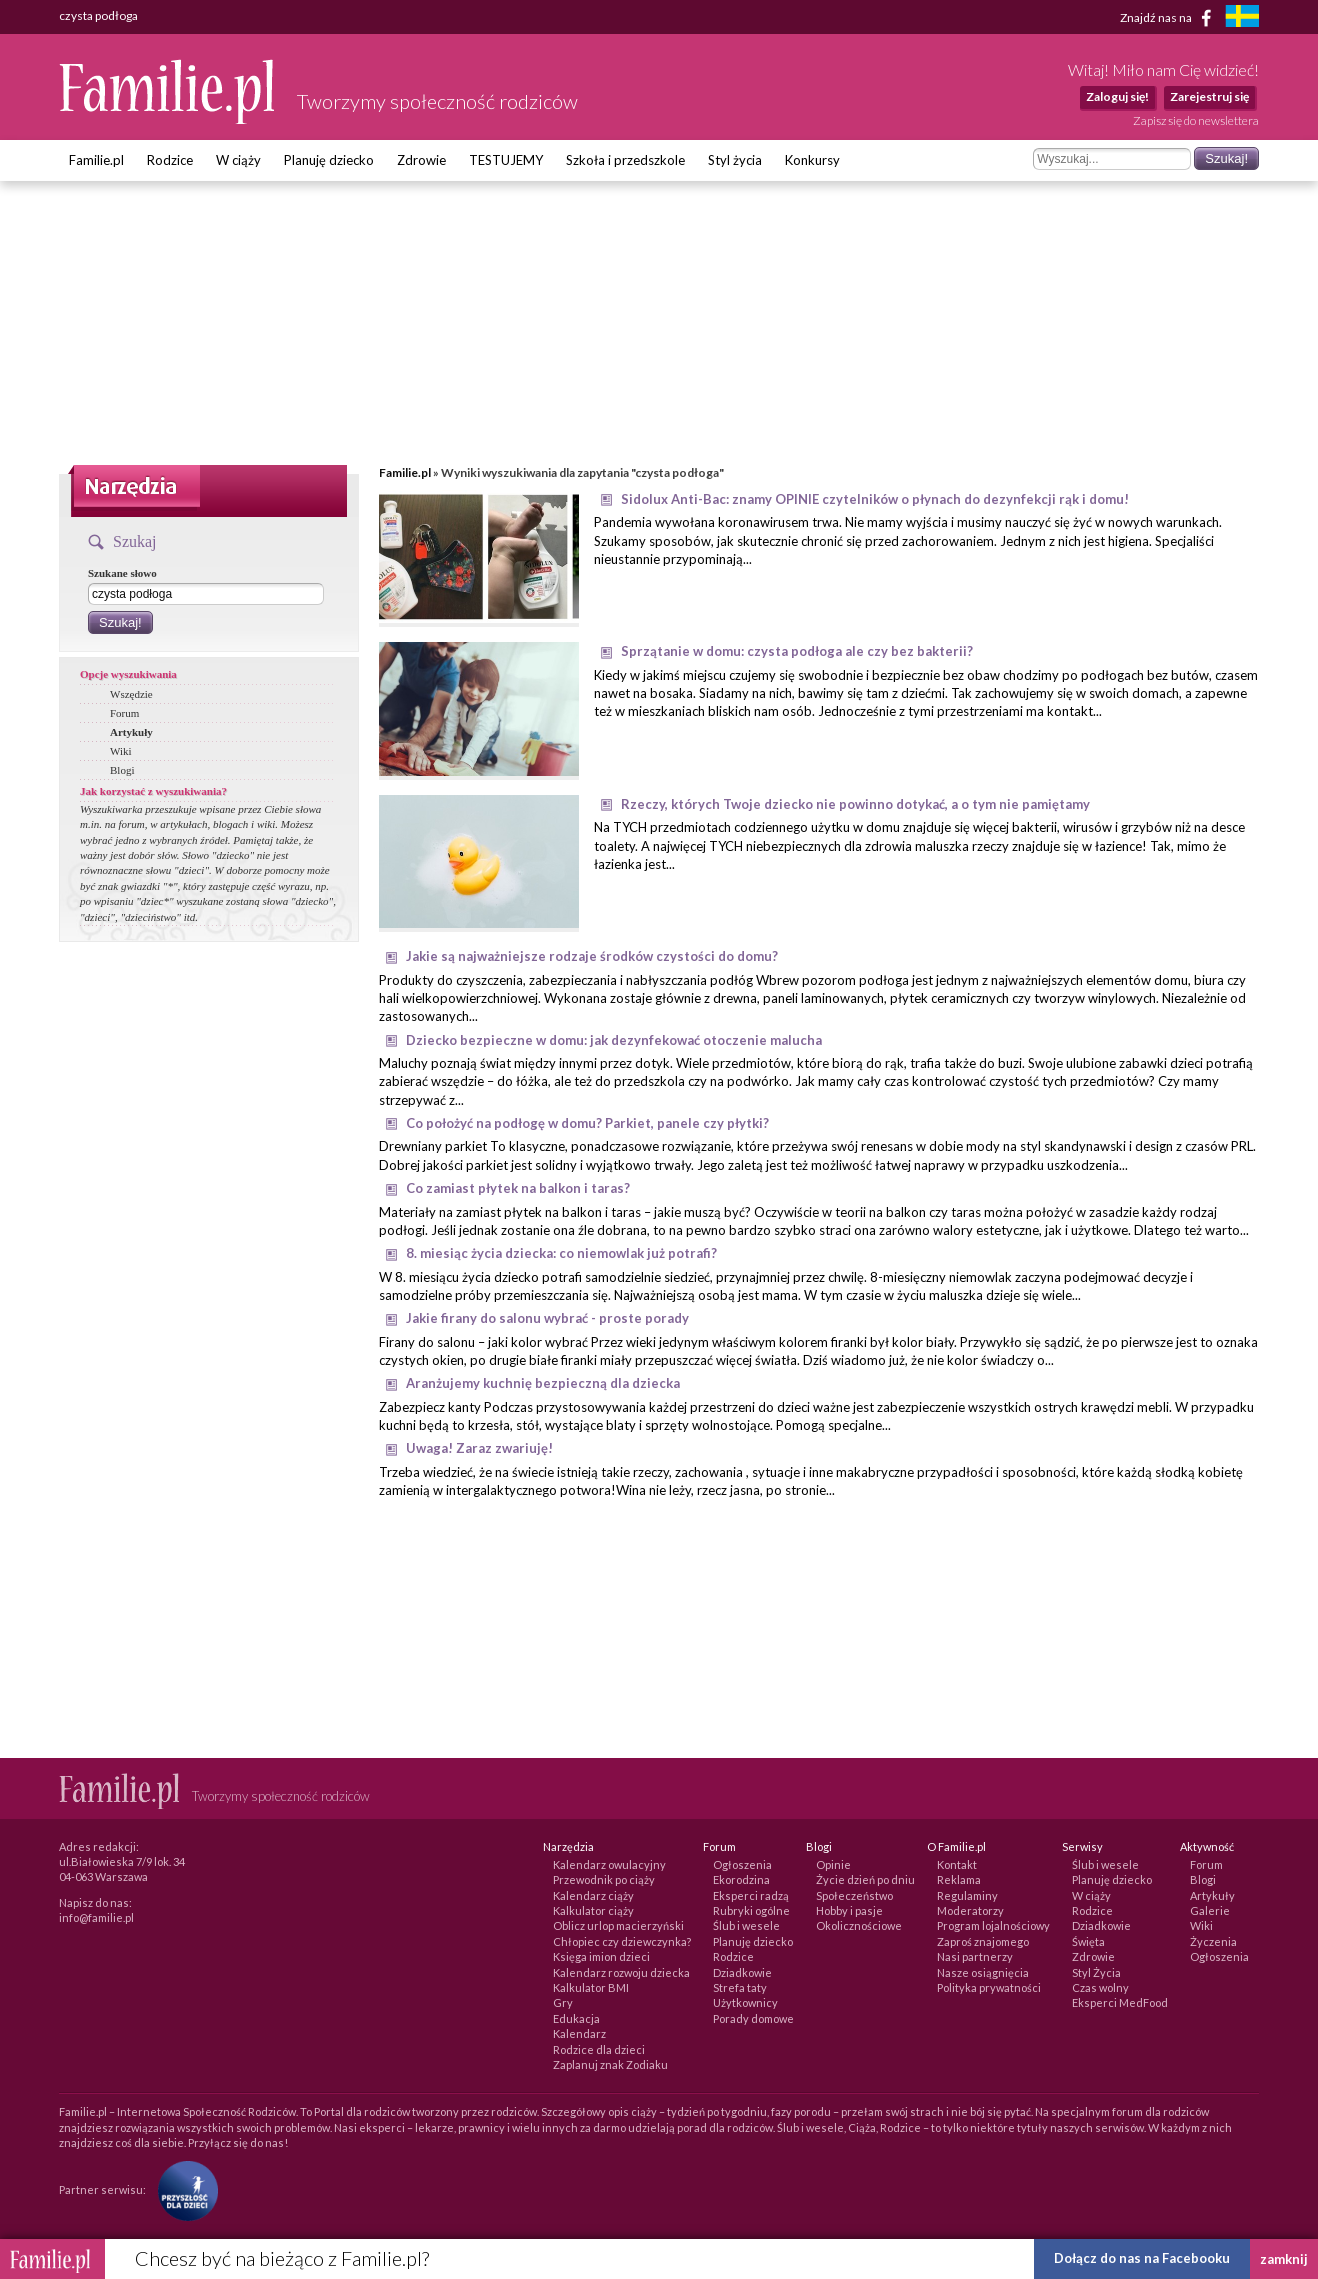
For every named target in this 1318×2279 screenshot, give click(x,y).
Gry (563, 2002)
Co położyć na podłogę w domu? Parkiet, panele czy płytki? (587, 1123)
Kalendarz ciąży (593, 1895)
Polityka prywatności (989, 1987)
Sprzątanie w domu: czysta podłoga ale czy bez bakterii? (797, 651)
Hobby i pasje (849, 1910)
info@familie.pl (96, 1917)
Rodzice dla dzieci (599, 2049)
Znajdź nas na (1169, 18)
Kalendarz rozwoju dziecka (621, 1972)
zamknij (1284, 2259)
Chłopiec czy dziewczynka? (622, 1941)
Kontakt (957, 1864)
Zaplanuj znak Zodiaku (610, 2064)
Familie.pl (96, 160)
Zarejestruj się (1209, 96)
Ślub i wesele (746, 1925)
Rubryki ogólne (751, 1910)
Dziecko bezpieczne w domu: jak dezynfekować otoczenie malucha (614, 1040)
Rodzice (170, 160)
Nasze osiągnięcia (983, 1972)
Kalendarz (579, 2033)
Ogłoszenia (742, 1864)
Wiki (121, 751)
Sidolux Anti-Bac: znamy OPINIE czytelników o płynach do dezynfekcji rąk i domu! (875, 499)
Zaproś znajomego (983, 1941)
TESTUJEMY (506, 160)
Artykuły (131, 732)
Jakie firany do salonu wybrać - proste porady (547, 1318)
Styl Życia (1096, 1972)
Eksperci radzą (751, 1895)
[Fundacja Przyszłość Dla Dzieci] (183, 2188)
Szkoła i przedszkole (625, 160)
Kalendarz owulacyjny (609, 1864)
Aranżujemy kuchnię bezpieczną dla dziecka (543, 1383)
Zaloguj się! (1117, 96)
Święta (1088, 1941)
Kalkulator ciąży (593, 1910)
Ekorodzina (741, 1879)
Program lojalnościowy (993, 1925)
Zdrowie (421, 160)
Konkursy (812, 160)
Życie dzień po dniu (865, 1879)
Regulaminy (967, 1895)
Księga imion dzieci (601, 1956)
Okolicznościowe (859, 1925)
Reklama (959, 1879)
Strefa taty (740, 1987)
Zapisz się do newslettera (1196, 120)
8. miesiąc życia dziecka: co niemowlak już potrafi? (561, 1253)
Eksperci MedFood (1120, 2002)
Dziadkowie (742, 1972)
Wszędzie (131, 694)
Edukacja (576, 2018)
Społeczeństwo (854, 1895)
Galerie (1210, 1910)
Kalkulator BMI (591, 1987)
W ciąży (238, 160)
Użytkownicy (745, 2002)
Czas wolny (1100, 1987)
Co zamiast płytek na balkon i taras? (518, 1188)
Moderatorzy (970, 1910)
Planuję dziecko (329, 160)
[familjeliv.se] (1242, 18)
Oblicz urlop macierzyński (618, 1925)
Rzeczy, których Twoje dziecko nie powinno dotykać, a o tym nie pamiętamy (855, 804)
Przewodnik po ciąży (604, 1879)
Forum (124, 713)
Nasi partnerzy (975, 1956)
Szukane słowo (122, 573)
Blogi (122, 770)
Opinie (833, 1864)
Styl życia (735, 160)
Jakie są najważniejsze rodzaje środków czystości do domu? (592, 956)
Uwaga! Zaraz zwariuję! (479, 1448)
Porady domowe (753, 2018)
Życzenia (1213, 1941)
